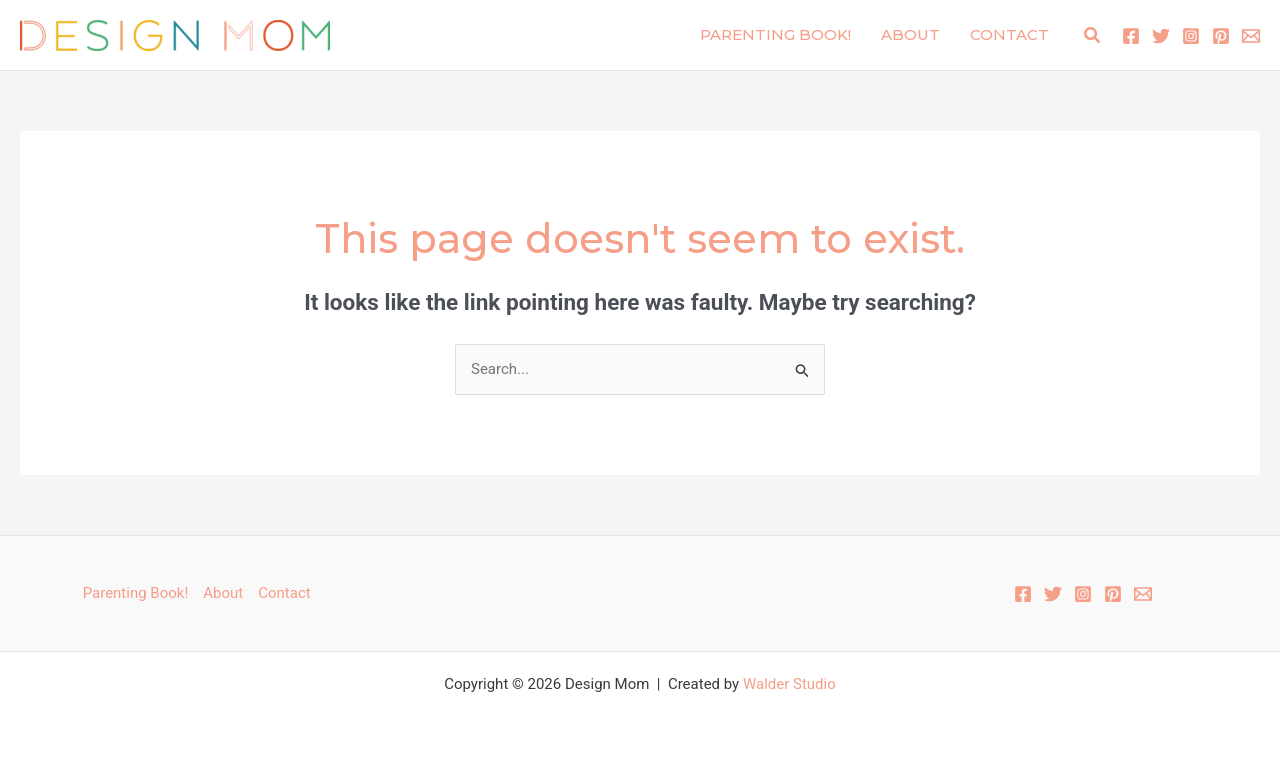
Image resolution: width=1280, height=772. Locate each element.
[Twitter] (1161, 36)
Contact (1009, 34)
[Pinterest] (1221, 36)
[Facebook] (1131, 36)
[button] (1093, 35)
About (910, 34)
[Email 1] (1251, 36)
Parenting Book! (775, 34)
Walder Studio (789, 684)
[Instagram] (1191, 36)
